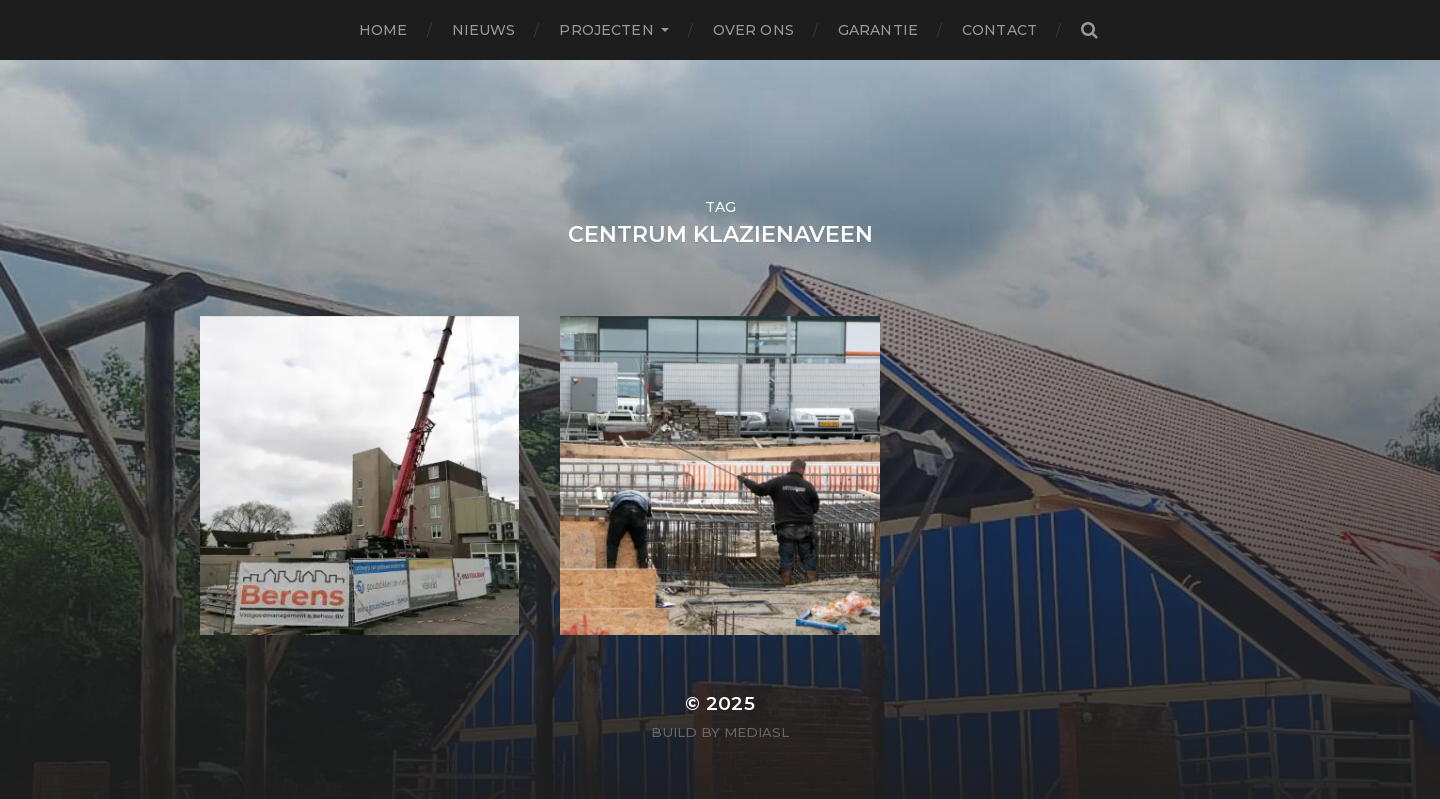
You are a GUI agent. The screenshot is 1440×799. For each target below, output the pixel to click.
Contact (999, 30)
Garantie (878, 30)
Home (383, 30)
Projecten (606, 30)
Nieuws (484, 30)
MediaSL (756, 732)
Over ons (753, 30)
